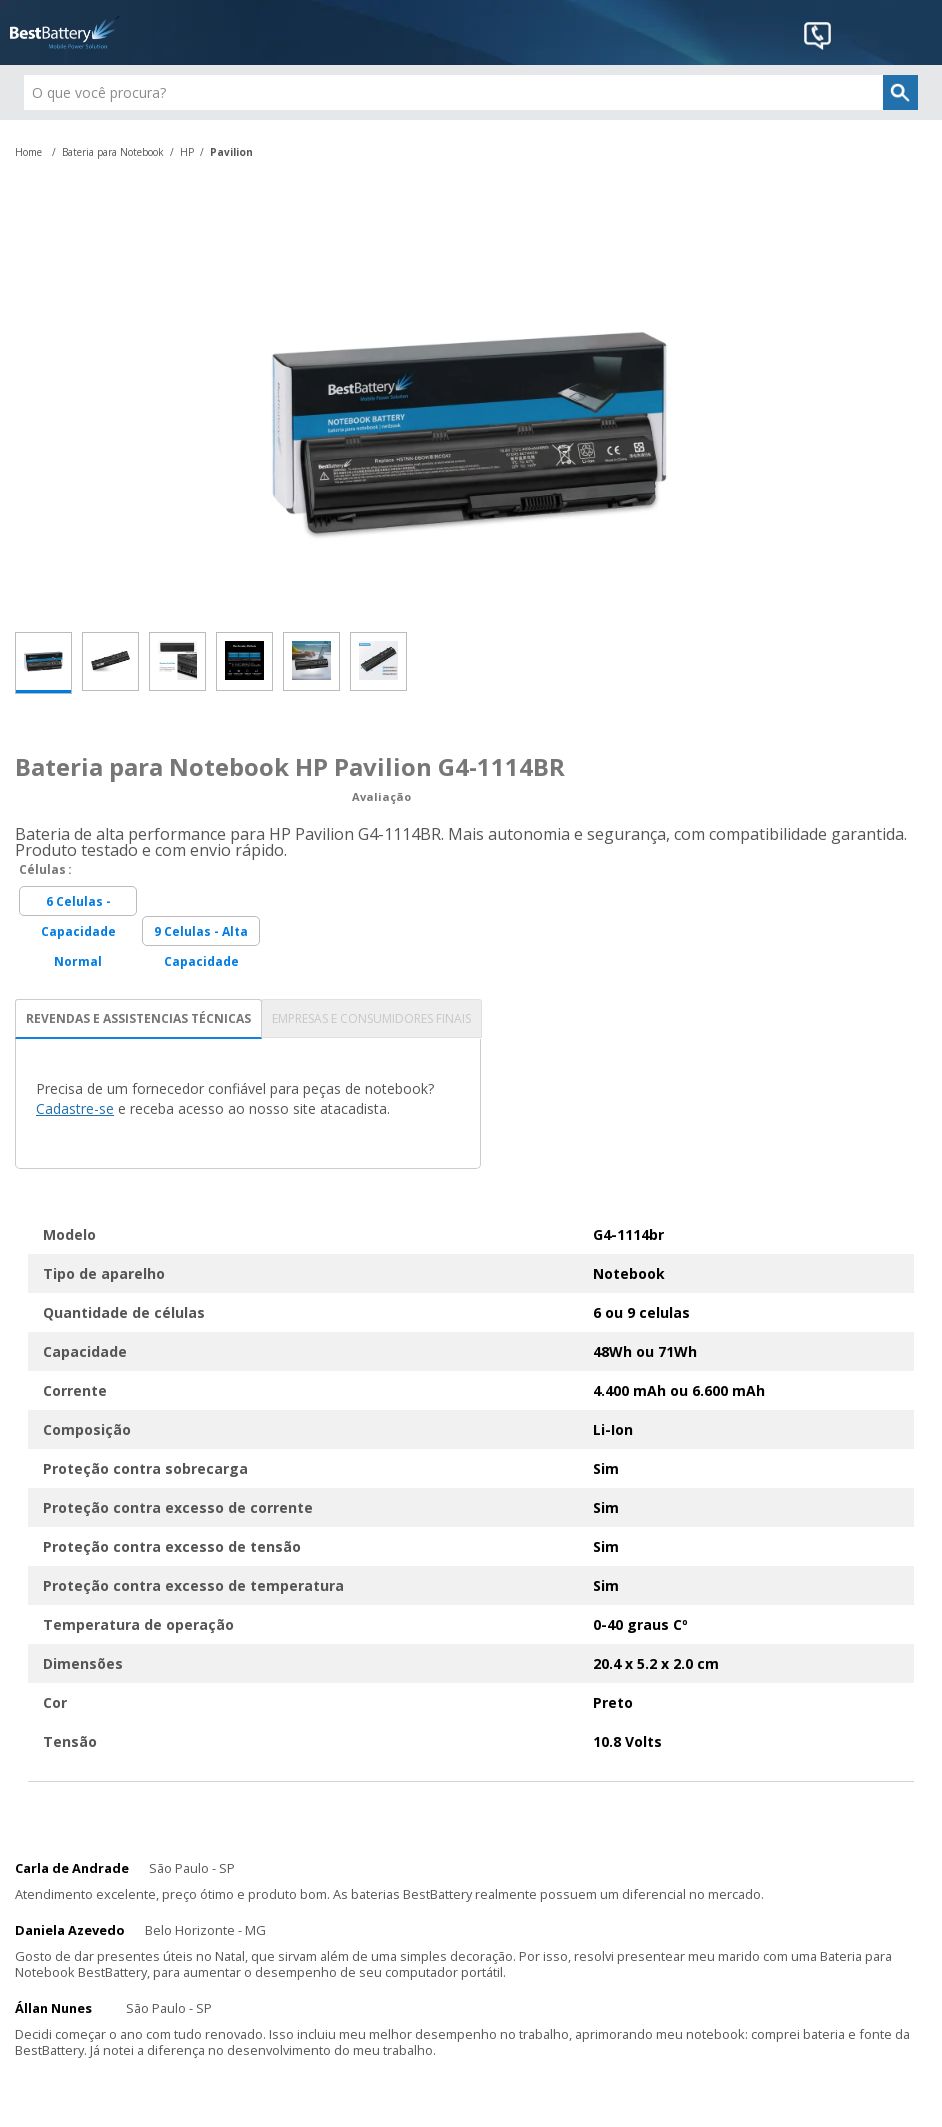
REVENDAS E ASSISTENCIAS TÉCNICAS (138, 1018)
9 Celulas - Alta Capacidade (201, 934)
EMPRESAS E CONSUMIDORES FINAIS (371, 1018)
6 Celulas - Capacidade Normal (78, 904)
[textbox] (471, 92)
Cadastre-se (75, 1108)
